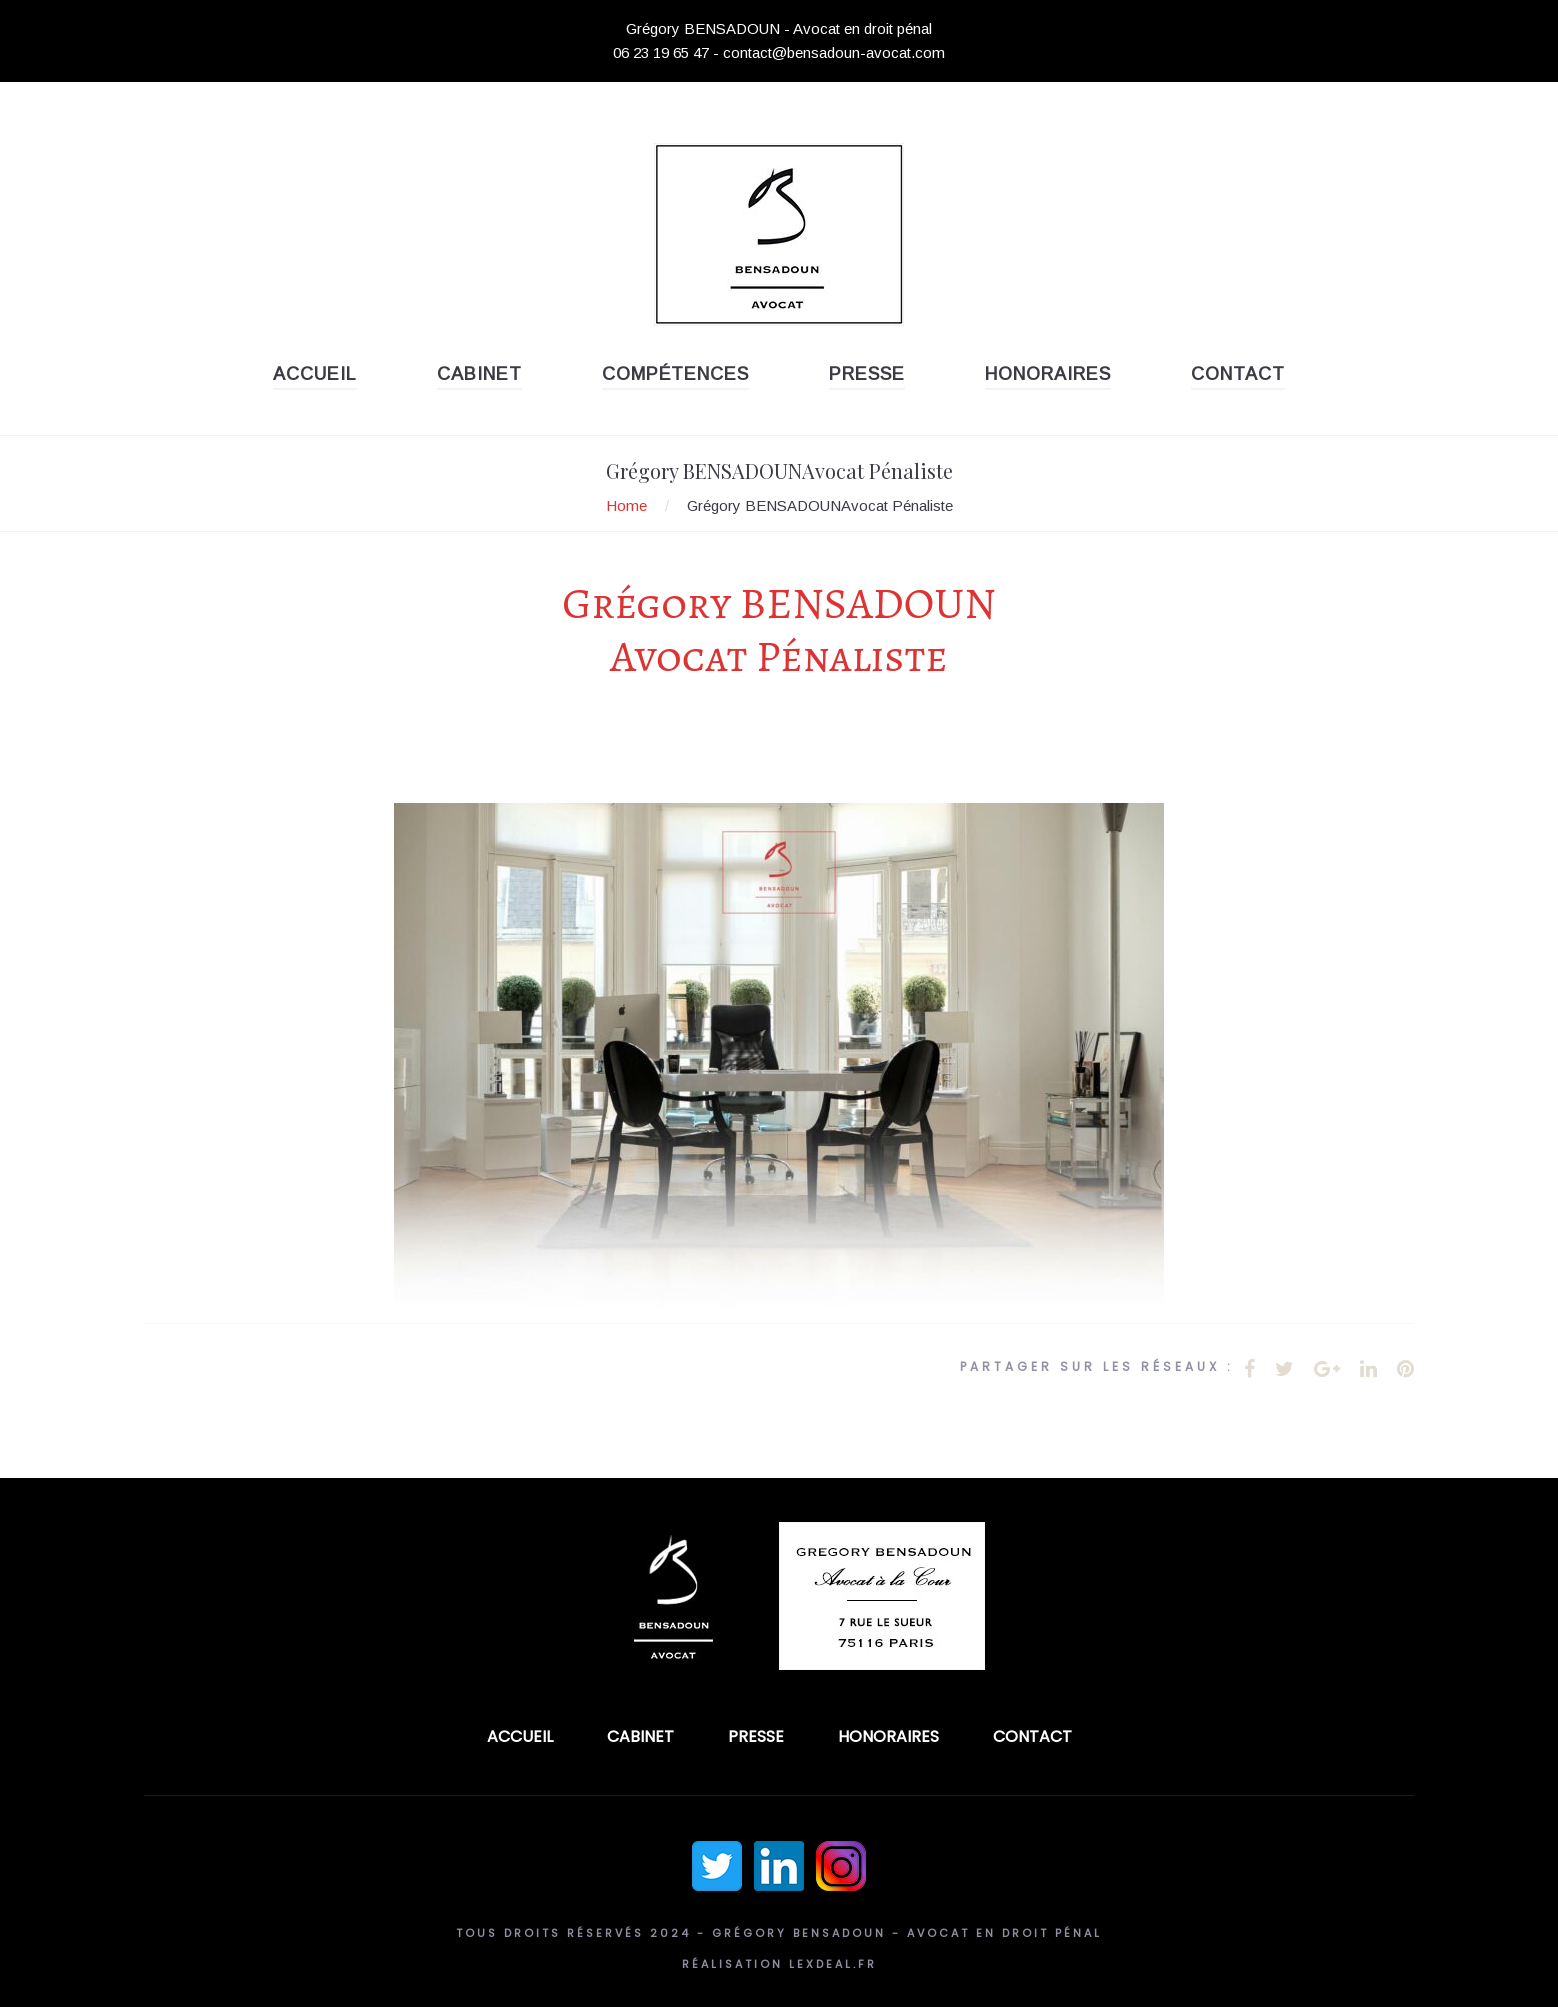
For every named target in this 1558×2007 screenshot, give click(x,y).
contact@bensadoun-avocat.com (834, 52)
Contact (1238, 374)
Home (626, 505)
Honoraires (1048, 374)
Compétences (675, 374)
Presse (867, 374)
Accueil (315, 374)
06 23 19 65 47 (661, 52)
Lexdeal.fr (833, 1964)
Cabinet (479, 374)
